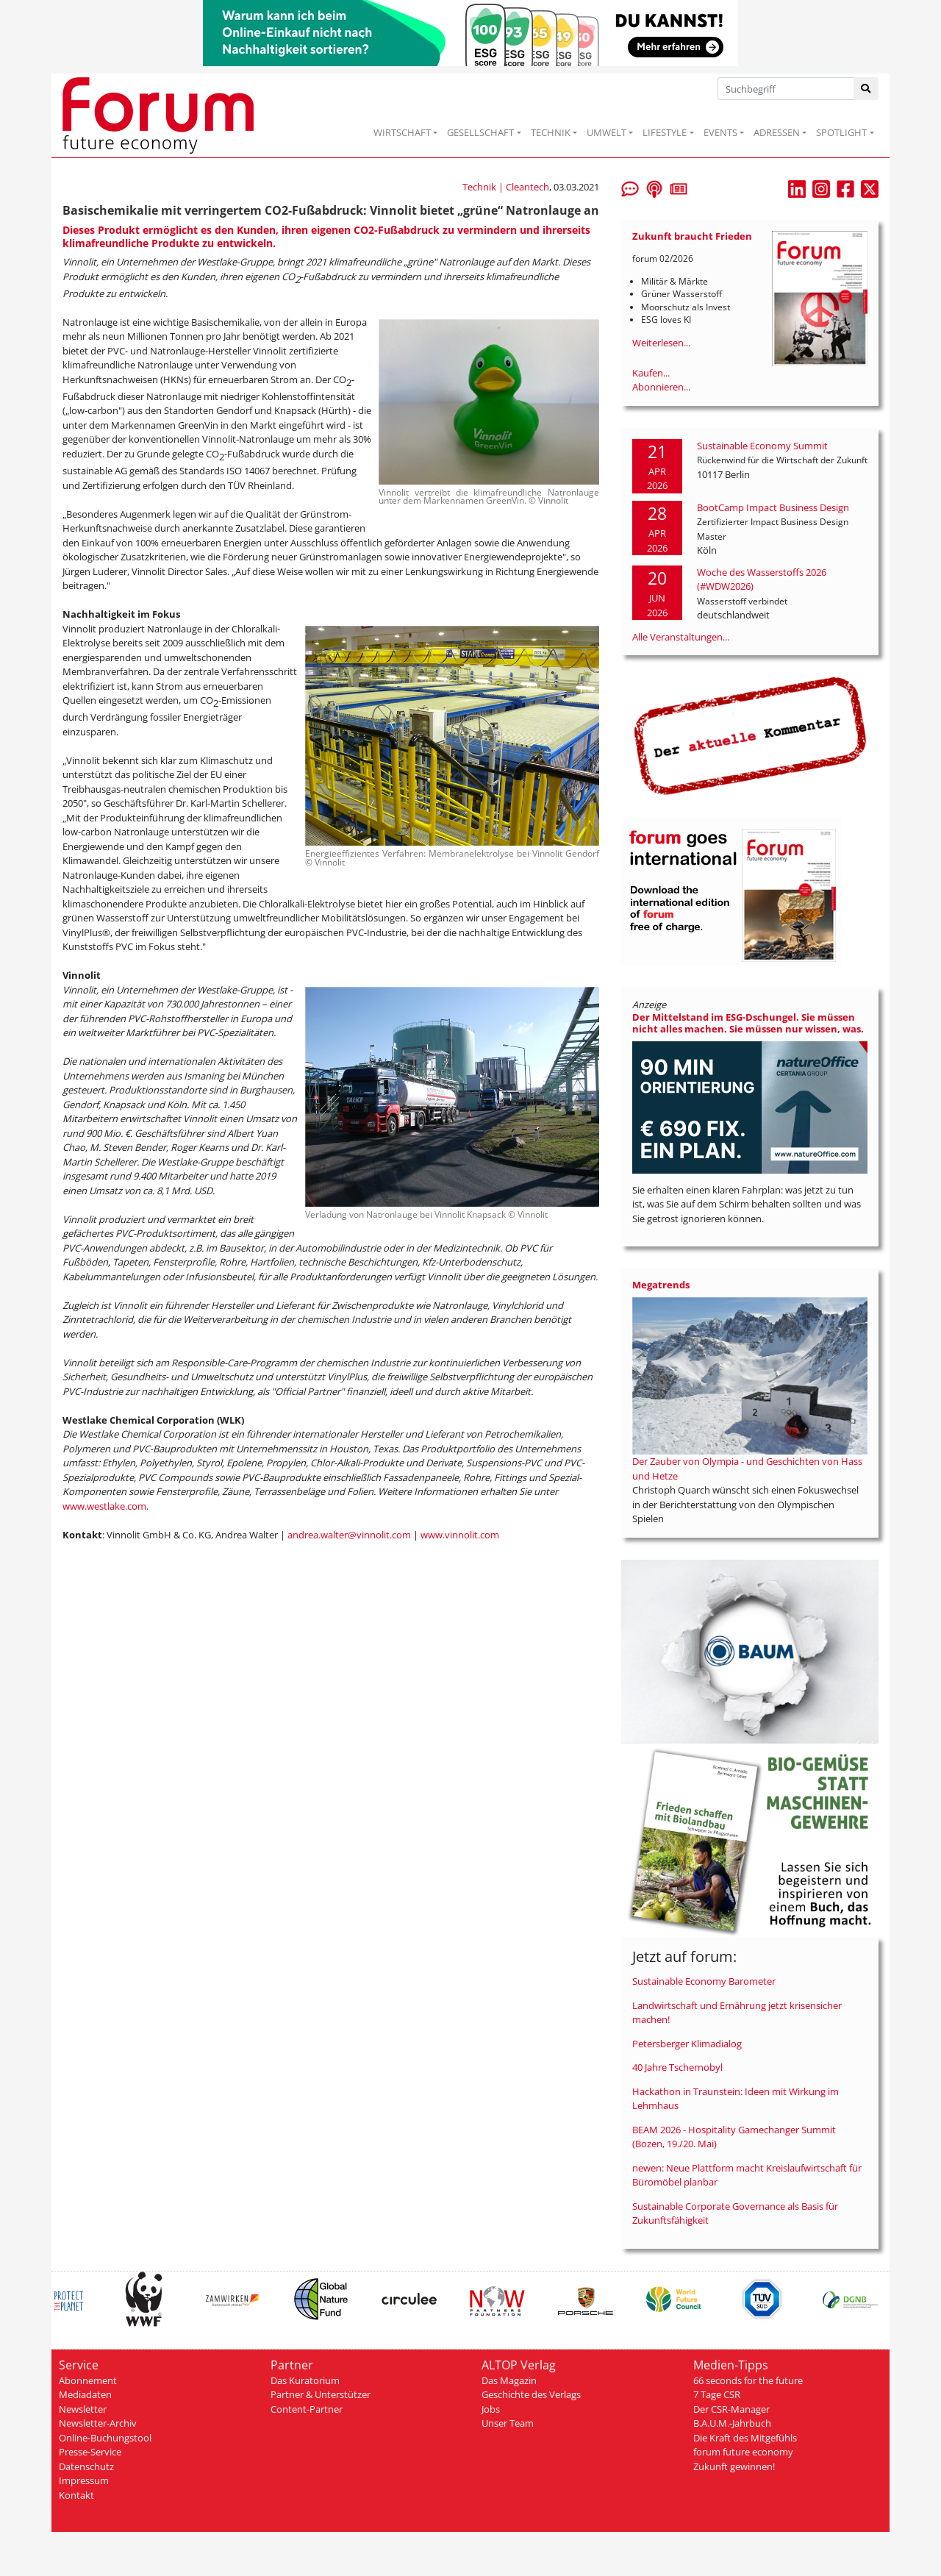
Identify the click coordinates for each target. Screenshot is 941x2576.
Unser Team (508, 2423)
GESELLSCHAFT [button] (480, 132)
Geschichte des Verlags (531, 2394)
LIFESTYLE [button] (665, 132)
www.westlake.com (104, 1506)
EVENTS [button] (720, 132)
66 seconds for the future (748, 2380)
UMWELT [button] (606, 132)
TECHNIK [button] (550, 132)
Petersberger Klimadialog (687, 2043)
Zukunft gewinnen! (734, 2466)
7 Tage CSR (716, 2394)
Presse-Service (90, 2451)
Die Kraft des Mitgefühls (745, 2437)
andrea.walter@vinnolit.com (349, 1534)
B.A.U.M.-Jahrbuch (732, 2423)
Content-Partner (307, 2409)
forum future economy (743, 2451)
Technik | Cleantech (505, 186)
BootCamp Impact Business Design (773, 507)
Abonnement (88, 2380)
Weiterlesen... (661, 342)
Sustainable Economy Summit (762, 445)
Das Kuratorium (305, 2380)
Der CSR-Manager (731, 2409)
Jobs (491, 2409)
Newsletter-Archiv (98, 2423)
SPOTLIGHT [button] (841, 132)
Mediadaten (85, 2394)
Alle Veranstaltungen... (680, 636)
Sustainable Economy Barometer (704, 1981)
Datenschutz (86, 2466)
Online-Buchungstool (105, 2437)
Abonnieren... (661, 386)
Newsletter (83, 2409)
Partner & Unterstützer (321, 2394)
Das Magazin (509, 2380)
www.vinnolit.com (460, 1534)
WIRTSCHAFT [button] (402, 132)
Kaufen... (651, 372)
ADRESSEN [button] (777, 132)
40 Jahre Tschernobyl (677, 2067)
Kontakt (76, 2495)
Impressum (84, 2480)
